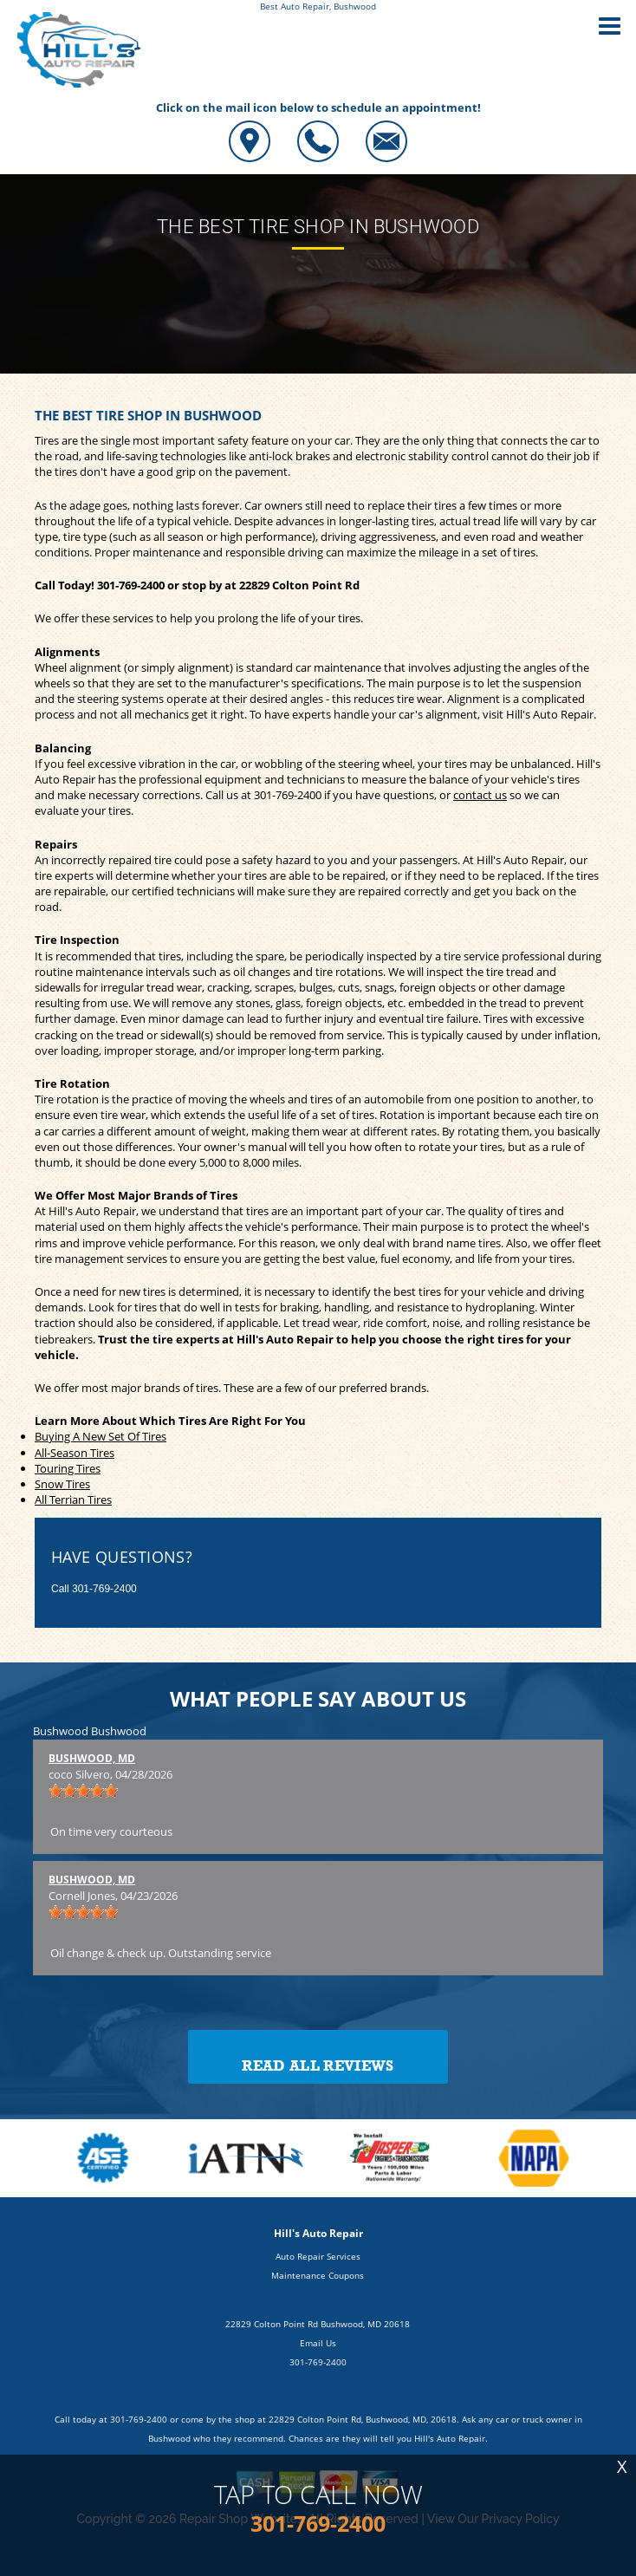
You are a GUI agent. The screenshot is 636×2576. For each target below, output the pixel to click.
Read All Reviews (317, 2066)
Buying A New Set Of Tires (100, 1436)
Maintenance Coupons (317, 2275)
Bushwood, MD (92, 1758)
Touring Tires (68, 1468)
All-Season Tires (74, 1452)
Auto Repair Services (318, 2256)
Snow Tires (62, 1484)
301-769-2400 (131, 585)
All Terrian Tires (73, 1499)
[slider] (83, 1791)
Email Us (318, 2343)
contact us (480, 795)
